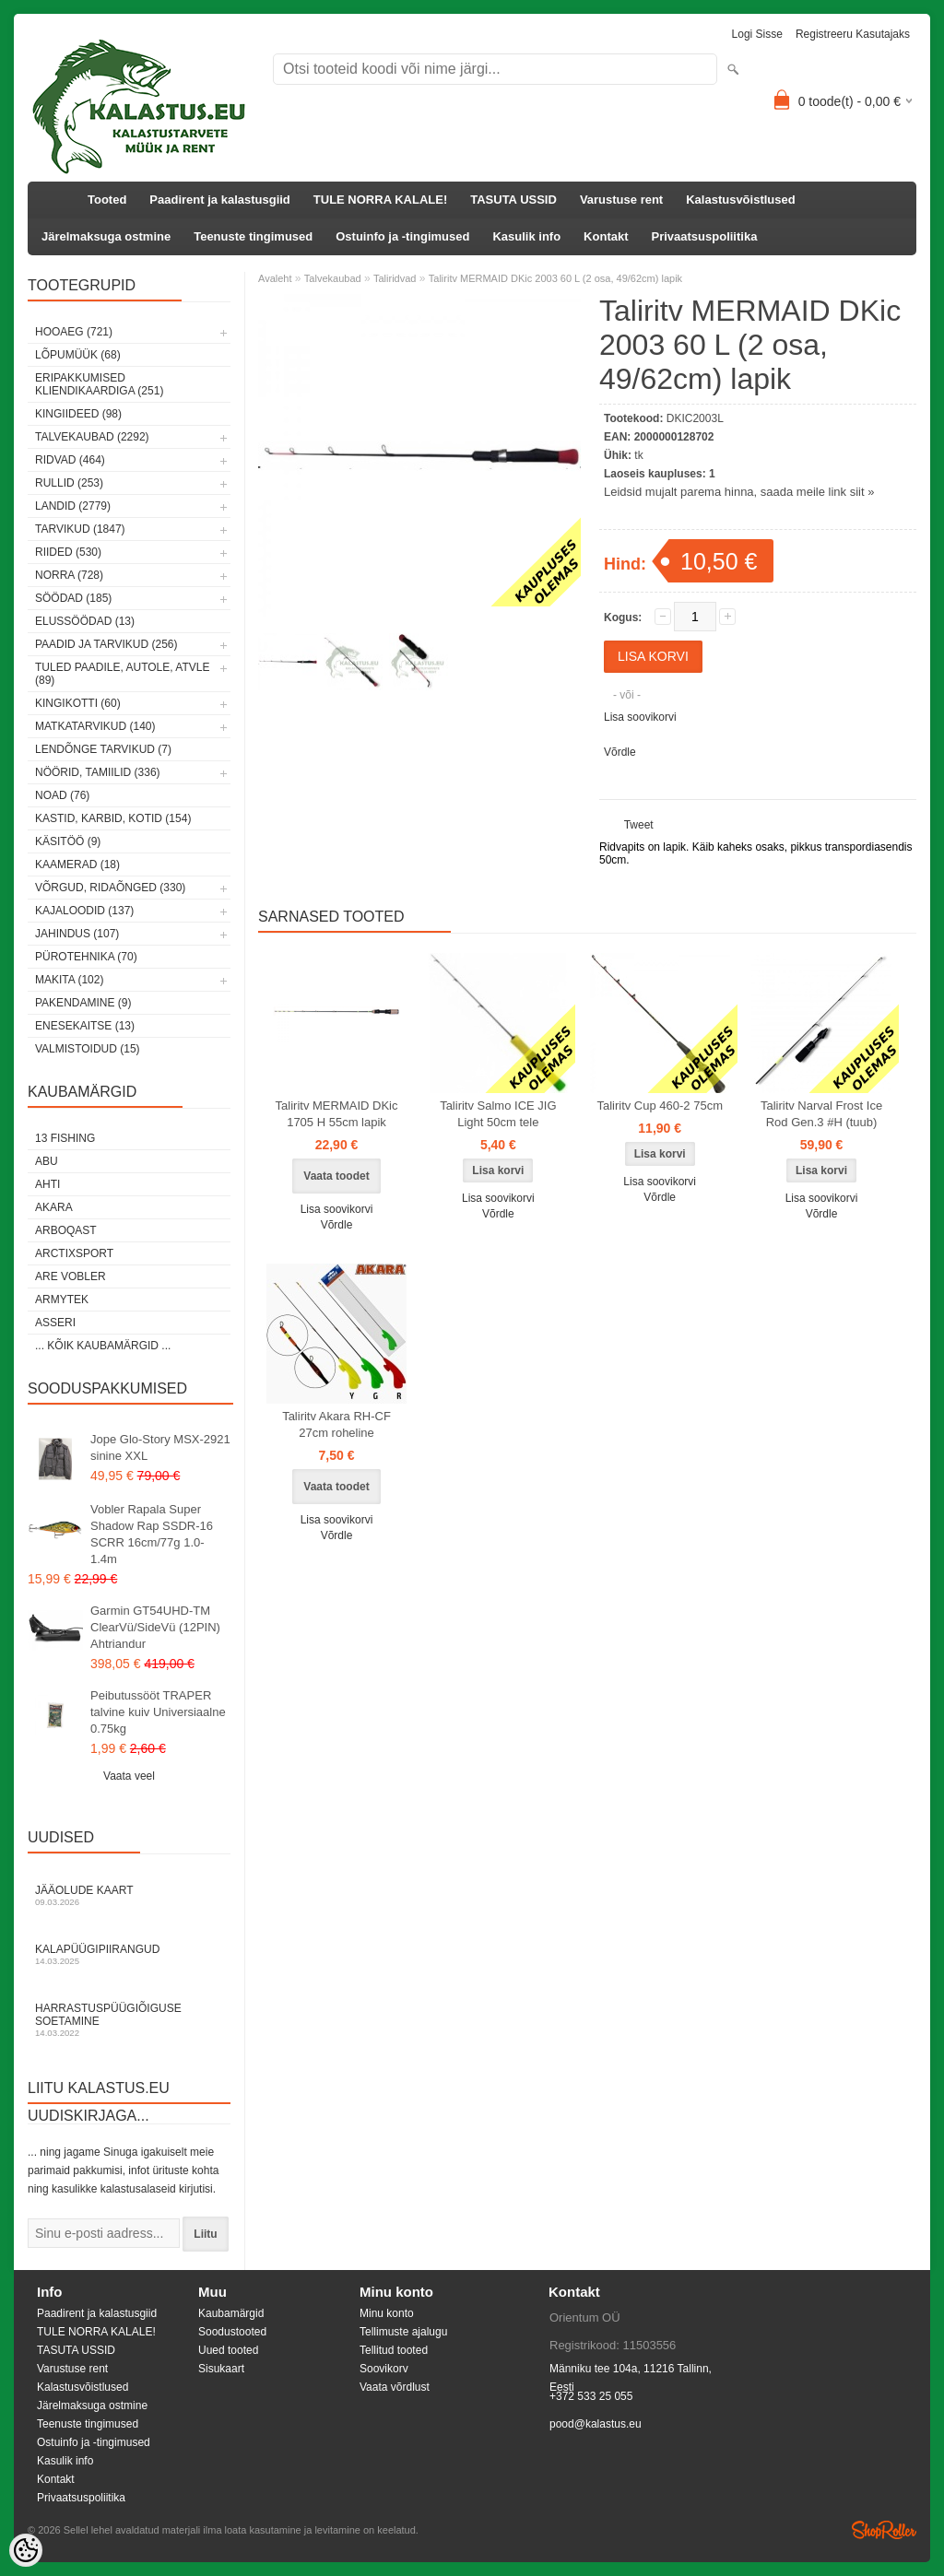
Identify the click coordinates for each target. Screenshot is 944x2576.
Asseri (55, 1322)
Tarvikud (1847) (80, 529)
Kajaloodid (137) (84, 910)
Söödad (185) (73, 598)
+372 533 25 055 (590, 2396)
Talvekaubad (332, 278)
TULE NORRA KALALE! (380, 199)
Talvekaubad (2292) (92, 436)
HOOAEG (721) (73, 331)
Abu (46, 1161)
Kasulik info (526, 236)
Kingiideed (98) (78, 413)
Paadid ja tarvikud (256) (106, 644)
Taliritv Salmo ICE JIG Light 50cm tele (498, 1114)
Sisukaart (221, 2368)
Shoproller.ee (884, 2530)
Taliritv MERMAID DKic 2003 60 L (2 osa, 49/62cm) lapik (555, 278)
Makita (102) (69, 979)
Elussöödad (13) (85, 621)
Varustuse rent (621, 199)
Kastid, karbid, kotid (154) (113, 818)
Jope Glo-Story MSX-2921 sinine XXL (160, 1447)
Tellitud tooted (394, 2350)
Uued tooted (228, 2350)
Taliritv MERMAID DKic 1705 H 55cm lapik (337, 1114)
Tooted (107, 199)
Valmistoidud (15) (87, 1048)
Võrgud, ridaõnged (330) (110, 887)
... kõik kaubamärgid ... (103, 1345)
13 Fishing (65, 1138)
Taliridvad (394, 278)
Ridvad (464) (70, 459)
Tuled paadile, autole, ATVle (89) (122, 674)
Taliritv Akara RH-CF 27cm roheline (336, 1424)
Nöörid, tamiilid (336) (97, 772)
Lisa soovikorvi (640, 717)
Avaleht (275, 278)
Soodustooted (232, 2331)
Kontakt (606, 236)
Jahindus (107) (77, 933)
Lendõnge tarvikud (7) (103, 749)
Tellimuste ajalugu (403, 2331)
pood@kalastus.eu (595, 2423)
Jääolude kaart (129, 1895)
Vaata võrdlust (395, 2387)
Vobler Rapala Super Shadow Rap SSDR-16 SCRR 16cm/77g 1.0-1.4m (151, 1534)
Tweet (639, 824)
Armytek (61, 1299)
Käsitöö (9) (67, 841)
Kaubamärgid (231, 2313)
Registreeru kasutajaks (853, 34)
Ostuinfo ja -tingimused (402, 236)
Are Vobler (70, 1276)
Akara (54, 1207)
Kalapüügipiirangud (129, 1954)
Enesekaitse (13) (85, 1025)
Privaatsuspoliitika (705, 236)
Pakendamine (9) (83, 1002)
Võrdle (620, 752)
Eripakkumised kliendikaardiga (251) (99, 384)
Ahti (47, 1184)
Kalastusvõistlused (741, 199)
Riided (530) (68, 552)
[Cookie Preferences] (25, 2550)
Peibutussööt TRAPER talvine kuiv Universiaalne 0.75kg (158, 1711)
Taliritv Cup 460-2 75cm (659, 1105)
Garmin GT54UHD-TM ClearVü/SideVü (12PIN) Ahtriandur (155, 1627)
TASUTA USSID (513, 199)
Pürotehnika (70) (86, 956)
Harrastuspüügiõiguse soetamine (129, 2020)
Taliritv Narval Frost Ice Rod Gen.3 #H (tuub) (821, 1114)
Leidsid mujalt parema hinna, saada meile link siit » (739, 492)
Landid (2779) (73, 506)
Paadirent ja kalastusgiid (219, 199)
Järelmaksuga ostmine (106, 236)
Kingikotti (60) (78, 703)
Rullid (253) (69, 482)
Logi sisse (757, 34)
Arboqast (66, 1230)
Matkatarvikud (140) (95, 726)
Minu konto (387, 2313)
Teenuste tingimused (253, 236)
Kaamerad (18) (77, 864)
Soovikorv (384, 2368)
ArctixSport (74, 1253)
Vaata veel (129, 1776)
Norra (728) (69, 575)
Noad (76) (62, 795)
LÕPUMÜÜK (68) (78, 354)
